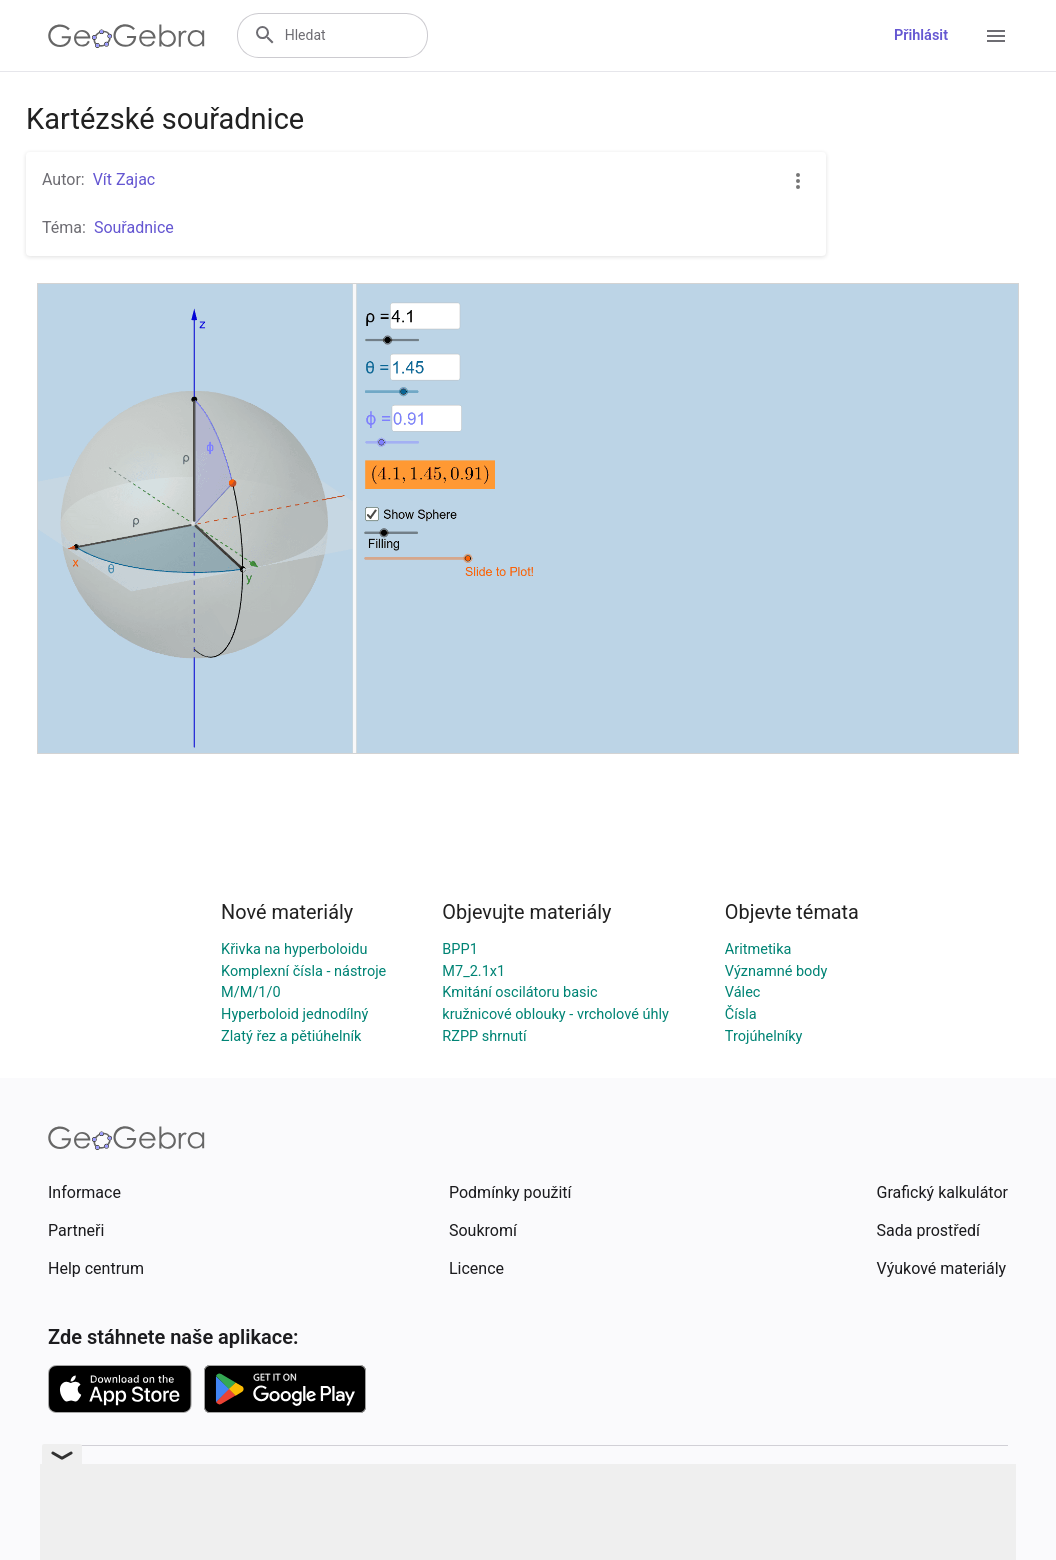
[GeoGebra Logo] (126, 36)
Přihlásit (921, 35)
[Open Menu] (996, 36)
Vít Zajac (124, 179)
